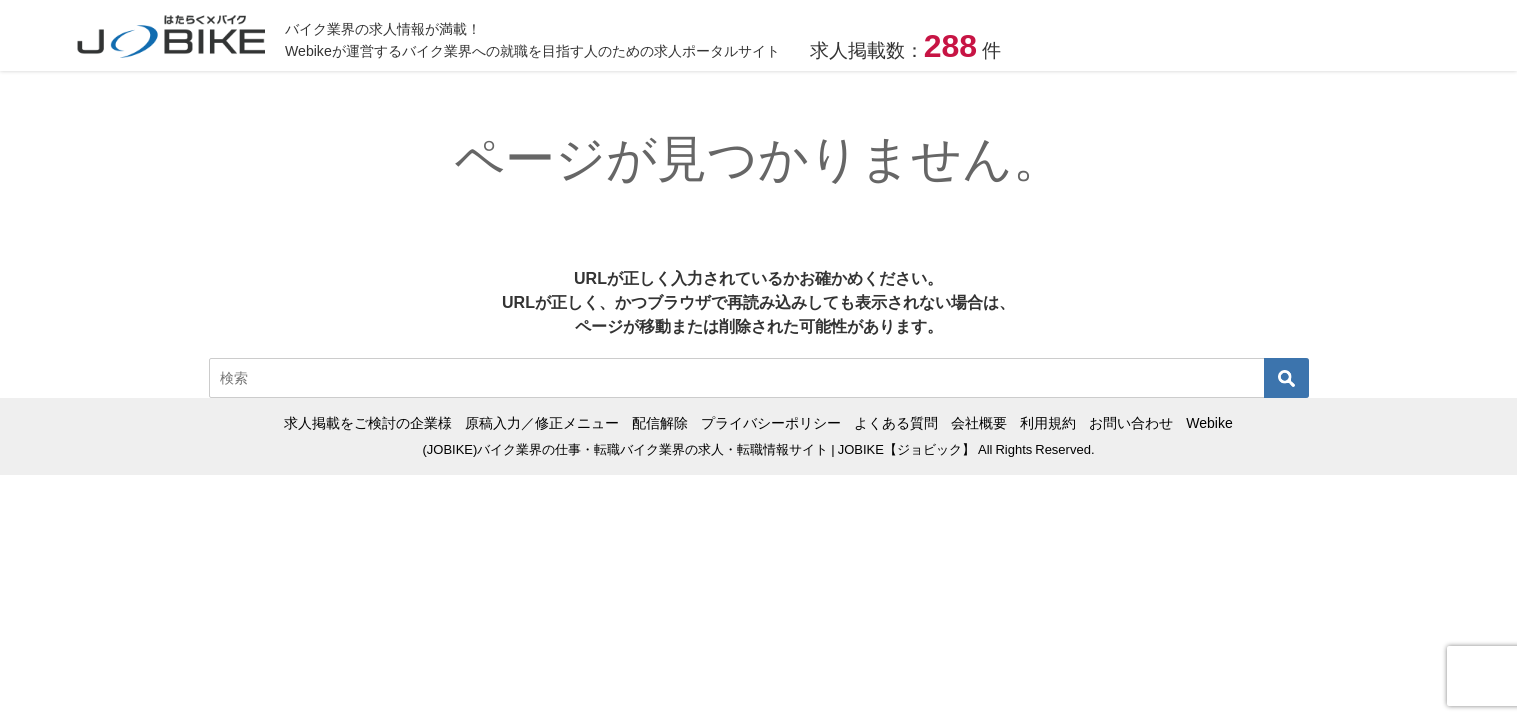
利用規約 (1048, 423)
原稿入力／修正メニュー (542, 423)
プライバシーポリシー (771, 423)
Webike (1209, 423)
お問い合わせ (1131, 423)
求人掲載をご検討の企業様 (368, 423)
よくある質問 (896, 423)
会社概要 (979, 423)
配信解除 (660, 423)
